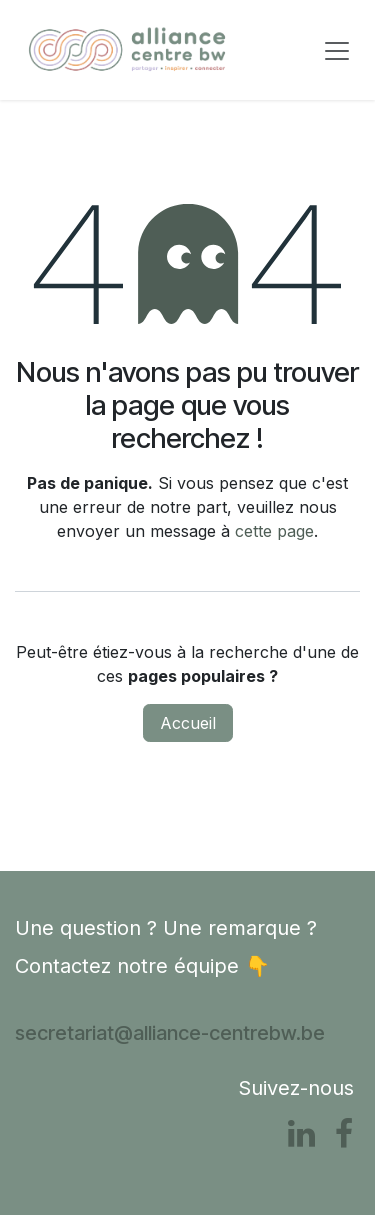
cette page (274, 531)
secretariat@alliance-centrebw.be (170, 1033)
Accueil (188, 723)
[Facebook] (344, 1134)
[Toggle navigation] (337, 50)
